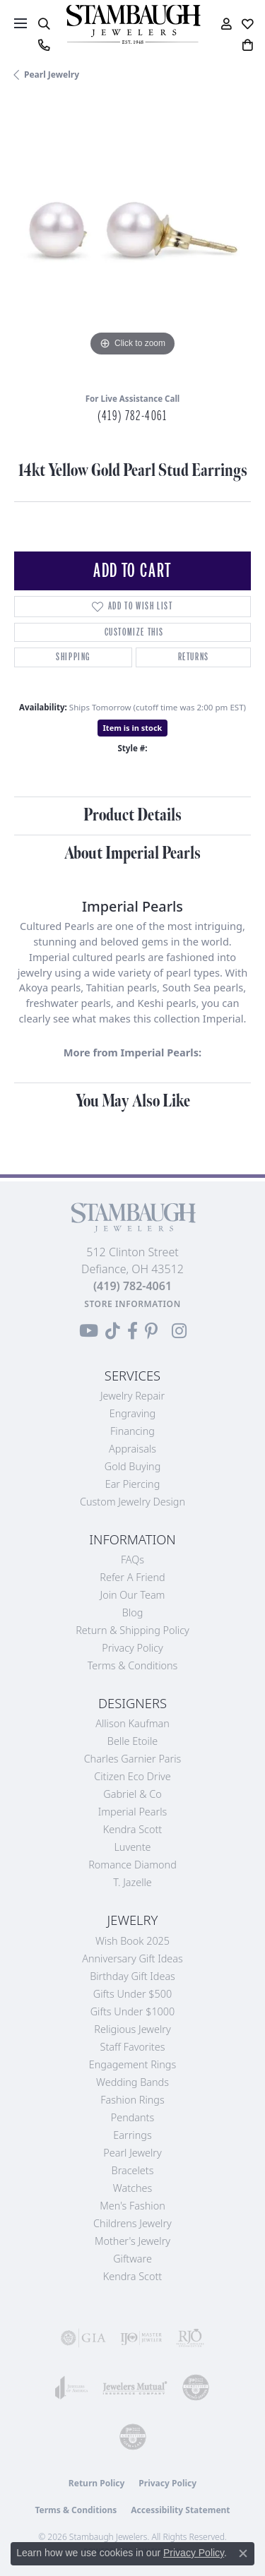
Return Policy (97, 2483)
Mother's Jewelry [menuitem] (132, 2241)
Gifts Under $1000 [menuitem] (132, 2011)
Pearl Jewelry (51, 74)
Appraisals (132, 1448)
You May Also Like (133, 1101)
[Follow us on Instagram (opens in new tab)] (179, 1331)
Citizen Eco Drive (132, 1776)
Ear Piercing (132, 1484)
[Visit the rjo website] (190, 2338)
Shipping (73, 657)
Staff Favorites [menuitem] (132, 2046)
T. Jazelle (132, 1882)
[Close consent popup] (243, 2553)
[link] (43, 45)
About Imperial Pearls (132, 853)
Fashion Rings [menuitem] (132, 2099)
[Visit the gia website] (83, 2338)
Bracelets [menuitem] (133, 2170)
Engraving (133, 1413)
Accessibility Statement (180, 2510)
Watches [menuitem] (132, 2188)
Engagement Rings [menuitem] (132, 2064)
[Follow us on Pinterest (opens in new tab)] (151, 1331)
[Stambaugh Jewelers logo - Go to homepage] (132, 24)
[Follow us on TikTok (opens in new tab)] (112, 1331)
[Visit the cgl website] (133, 2437)
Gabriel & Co (132, 1794)
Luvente (132, 1847)
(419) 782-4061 (132, 416)
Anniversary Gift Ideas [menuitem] (132, 1958)
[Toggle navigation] (20, 23)
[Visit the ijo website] (141, 2338)
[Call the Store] (132, 1286)
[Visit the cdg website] (196, 2387)
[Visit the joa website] (71, 2387)
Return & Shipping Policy (132, 1630)
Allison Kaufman (132, 1723)
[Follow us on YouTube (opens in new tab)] (88, 1331)
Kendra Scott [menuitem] (132, 2276)
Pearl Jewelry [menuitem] (132, 2152)
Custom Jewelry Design (132, 1501)
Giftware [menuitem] (132, 2258)
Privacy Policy (132, 1647)
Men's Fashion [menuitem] (132, 2205)
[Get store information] (132, 1304)
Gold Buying (133, 1466)
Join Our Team (132, 1595)
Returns (193, 657)
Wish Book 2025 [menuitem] (132, 1941)
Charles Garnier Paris (133, 1758)
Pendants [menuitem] (133, 2117)
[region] (132, 242)
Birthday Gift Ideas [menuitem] (132, 1976)
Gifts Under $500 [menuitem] (132, 1993)
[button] (43, 24)
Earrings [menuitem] (132, 2135)
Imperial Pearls (132, 1811)
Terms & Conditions (133, 1665)
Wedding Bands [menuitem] (132, 2082)
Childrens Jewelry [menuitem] (132, 2223)
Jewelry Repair (132, 1395)
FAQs (132, 1559)
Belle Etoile (132, 1741)
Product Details (132, 815)
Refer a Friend (132, 1577)
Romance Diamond (132, 1864)
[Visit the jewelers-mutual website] (134, 2387)
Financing (132, 1431)
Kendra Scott (132, 1829)
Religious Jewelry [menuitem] (132, 2029)
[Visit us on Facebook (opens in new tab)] (132, 1331)
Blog (132, 1612)
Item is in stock (133, 727)
